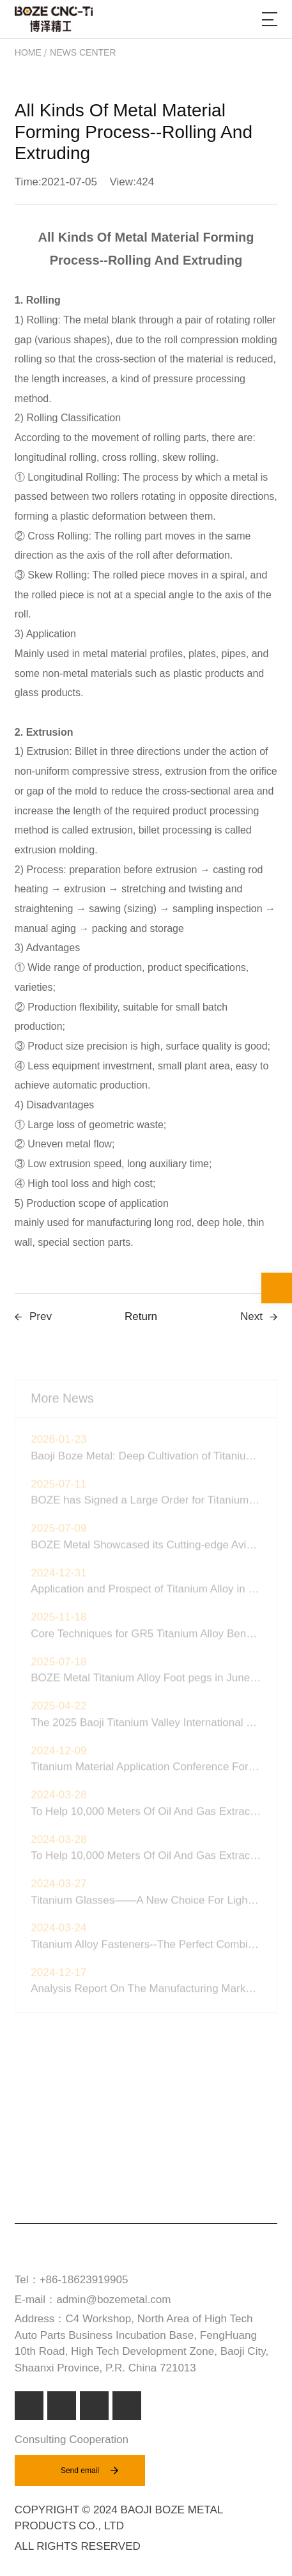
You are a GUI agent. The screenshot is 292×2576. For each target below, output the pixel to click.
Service (39, 2161)
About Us (42, 2187)
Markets (41, 2136)
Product (41, 2110)
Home (28, 52)
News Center (83, 52)
